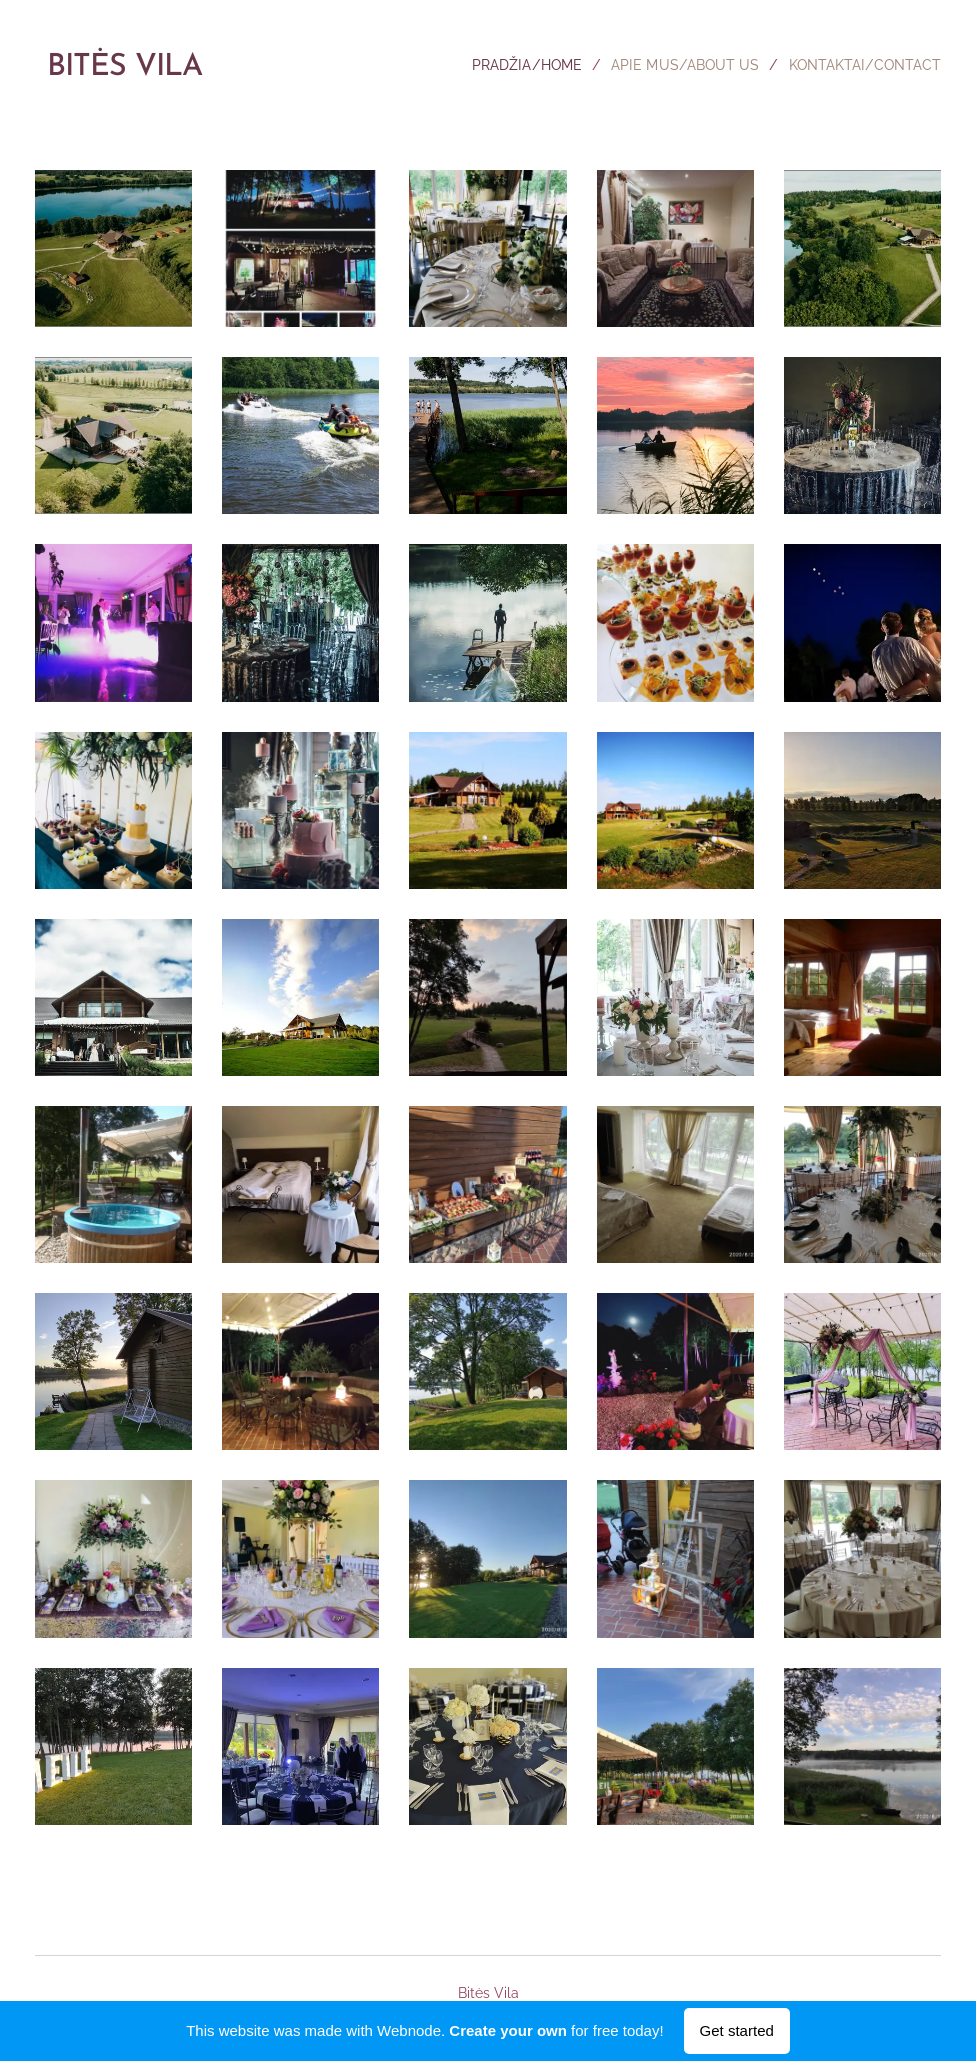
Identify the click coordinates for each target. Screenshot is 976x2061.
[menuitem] (508, 65)
